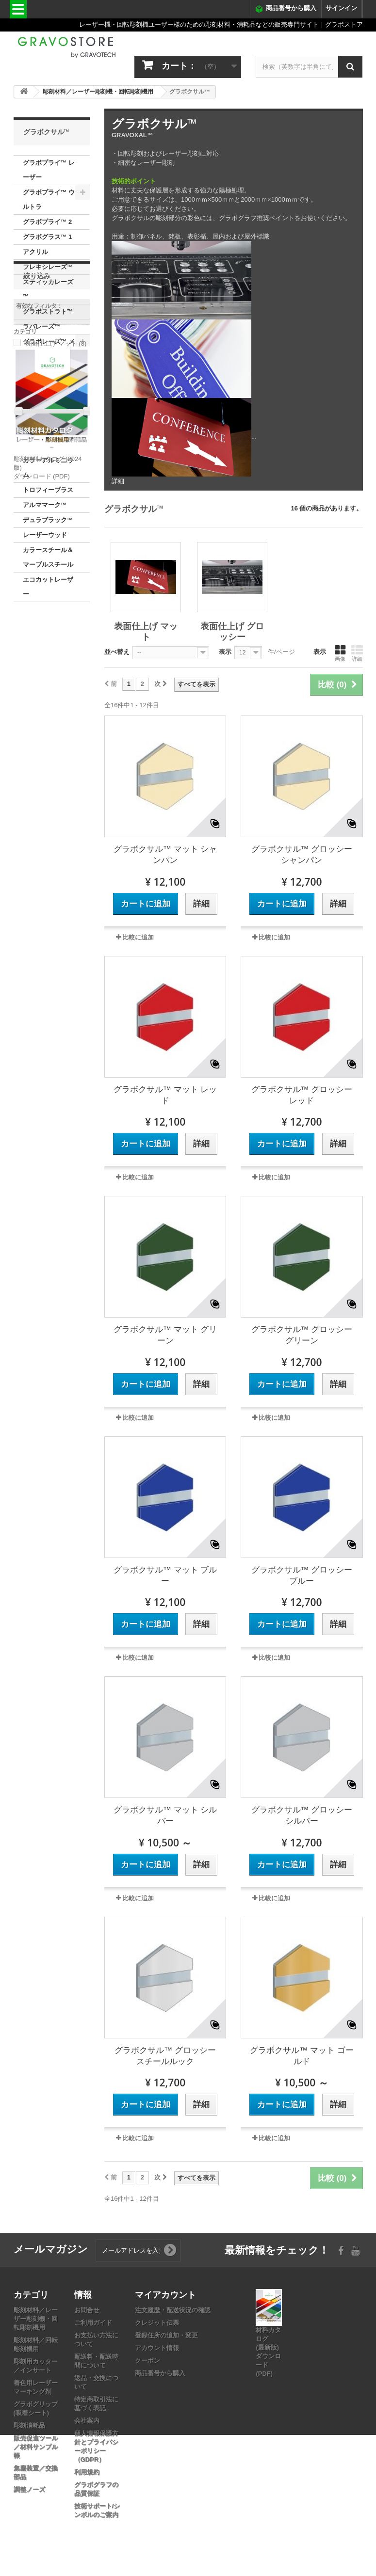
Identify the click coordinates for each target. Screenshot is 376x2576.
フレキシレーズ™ (48, 266)
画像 (340, 653)
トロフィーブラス (48, 489)
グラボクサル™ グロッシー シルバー (302, 1815)
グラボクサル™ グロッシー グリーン (302, 1335)
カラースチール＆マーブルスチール (48, 557)
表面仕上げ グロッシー (46, 438)
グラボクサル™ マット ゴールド (301, 2056)
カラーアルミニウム (48, 467)
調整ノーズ (29, 2489)
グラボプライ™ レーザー (49, 170)
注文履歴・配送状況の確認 (173, 2310)
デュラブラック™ (48, 520)
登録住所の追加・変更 (166, 2335)
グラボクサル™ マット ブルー (165, 1575)
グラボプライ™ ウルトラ (49, 199)
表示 (225, 651)
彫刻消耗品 (29, 2425)
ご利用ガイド (93, 2322)
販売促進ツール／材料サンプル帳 (36, 2446)
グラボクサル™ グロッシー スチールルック (165, 2056)
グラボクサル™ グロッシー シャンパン (302, 854)
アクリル (35, 251)
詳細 (118, 481)
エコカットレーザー (48, 587)
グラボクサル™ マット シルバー (165, 1815)
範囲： (23, 754)
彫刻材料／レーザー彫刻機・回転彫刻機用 (36, 2318)
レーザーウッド (45, 535)
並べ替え (117, 651)
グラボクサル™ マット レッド (165, 1095)
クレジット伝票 (157, 2322)
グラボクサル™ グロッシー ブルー (302, 1575)
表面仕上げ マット (46, 408)
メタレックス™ (45, 371)
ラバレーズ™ (42, 326)
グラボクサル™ (45, 386)
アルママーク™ (45, 505)
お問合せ (86, 2310)
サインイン (341, 8)
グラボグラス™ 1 (47, 236)
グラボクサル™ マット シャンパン (165, 854)
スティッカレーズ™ (48, 289)
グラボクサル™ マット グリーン (165, 1335)
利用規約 (86, 2472)
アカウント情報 (157, 2348)
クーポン (147, 2360)
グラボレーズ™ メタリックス (49, 349)
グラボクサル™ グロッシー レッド (302, 1095)
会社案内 (86, 2420)
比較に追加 (138, 937)
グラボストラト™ (48, 311)
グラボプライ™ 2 (47, 221)
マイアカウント (165, 2294)
